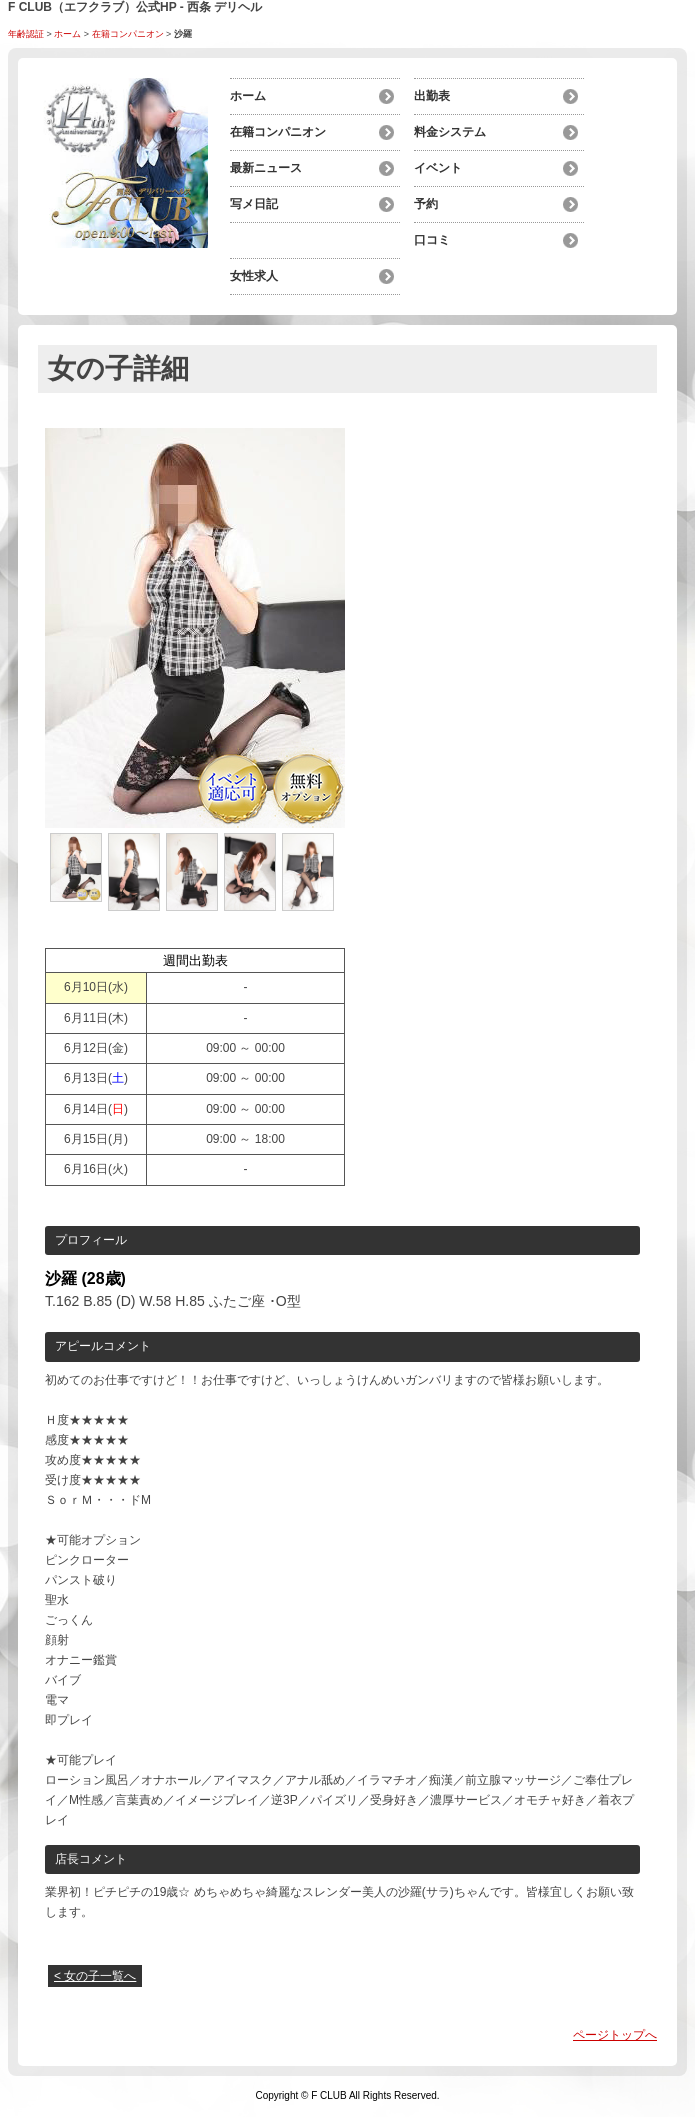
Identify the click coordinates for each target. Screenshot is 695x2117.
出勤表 (432, 96)
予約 (426, 204)
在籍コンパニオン (128, 34)
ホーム (67, 34)
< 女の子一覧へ (95, 1976)
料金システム (450, 132)
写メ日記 (254, 204)
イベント (438, 168)
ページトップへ (615, 2035)
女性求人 (254, 276)
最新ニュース (266, 168)
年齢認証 (26, 34)
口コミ (432, 240)
